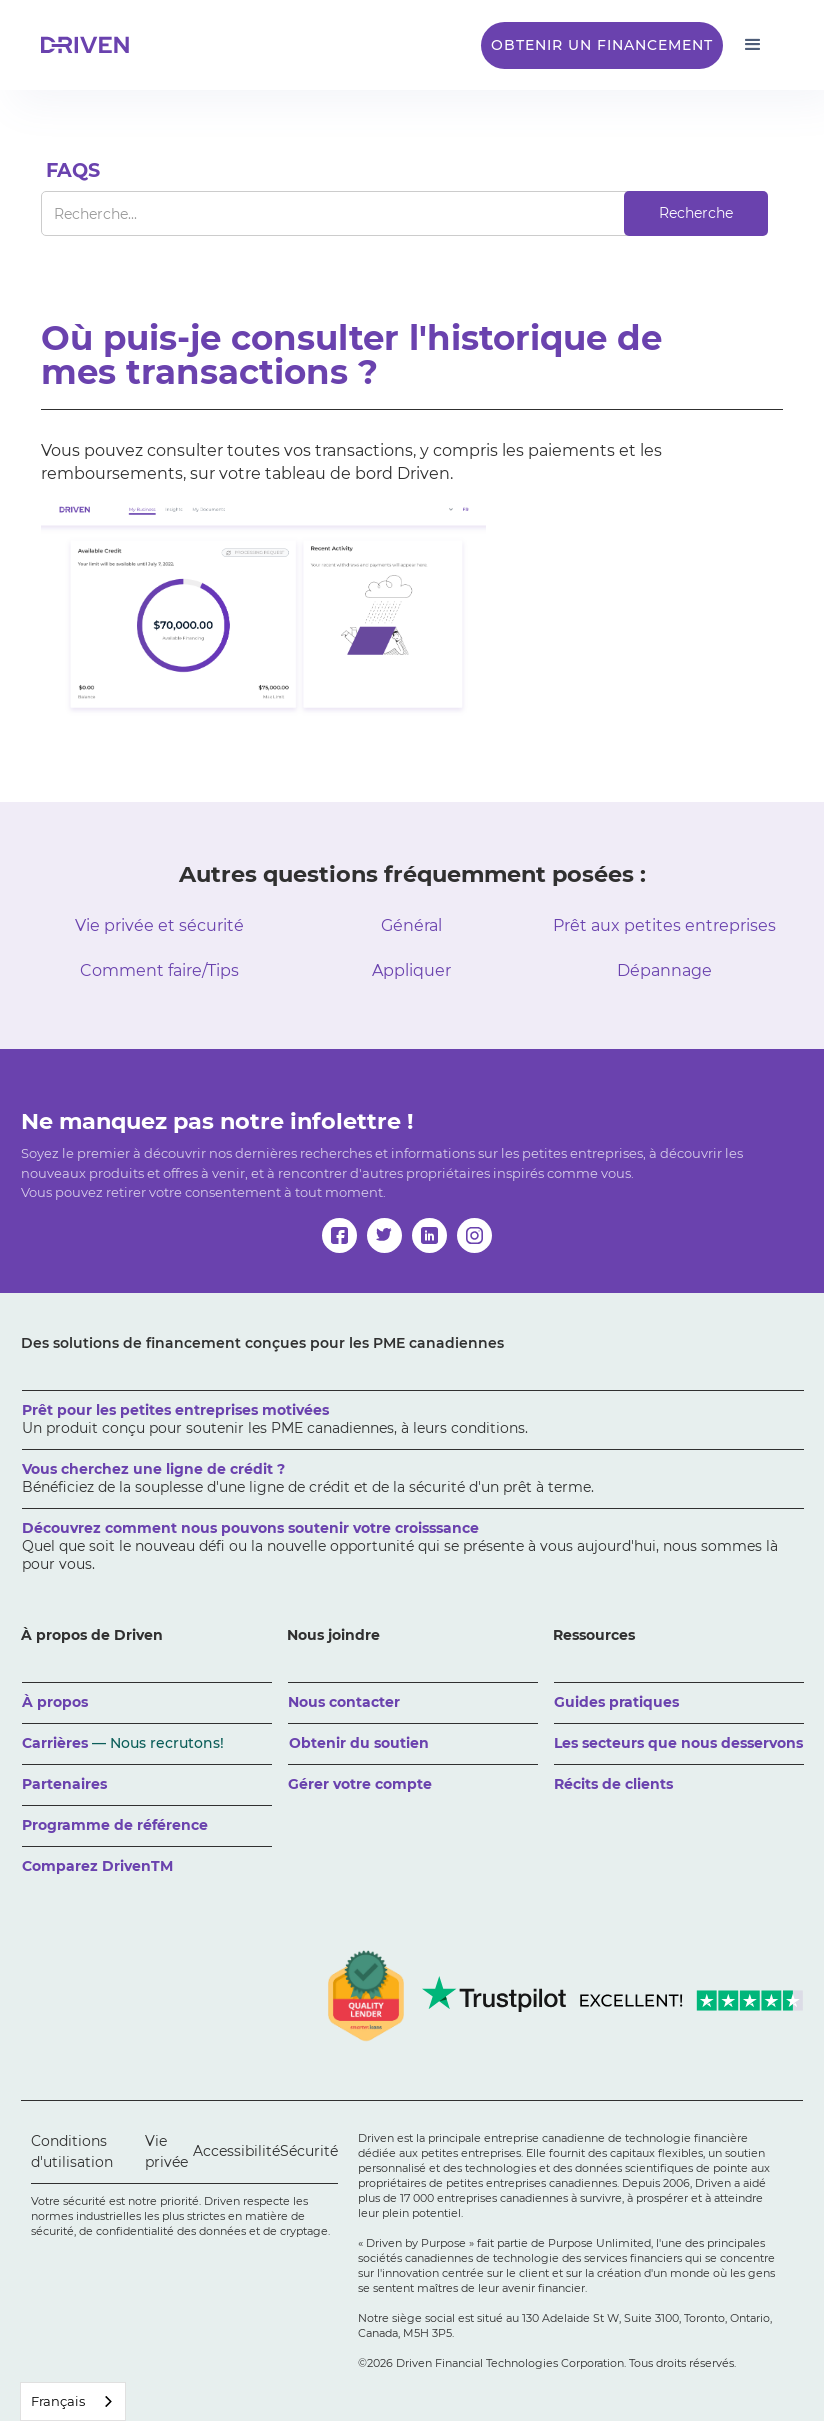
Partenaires (64, 1784)
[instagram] (474, 1235)
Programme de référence (115, 1825)
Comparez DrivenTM (97, 1866)
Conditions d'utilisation (72, 2151)
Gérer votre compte (360, 1784)
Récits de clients (613, 1784)
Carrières (123, 1743)
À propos (55, 1702)
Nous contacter (344, 1702)
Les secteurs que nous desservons (678, 1743)
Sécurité (309, 2151)
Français (58, 2401)
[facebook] (339, 1235)
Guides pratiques (616, 1702)
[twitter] (384, 1235)
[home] (91, 45)
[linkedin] (429, 1235)
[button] (753, 45)
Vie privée (166, 2151)
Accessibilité (236, 2151)
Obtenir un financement (602, 45)
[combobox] (73, 2401)
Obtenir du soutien (359, 1743)
